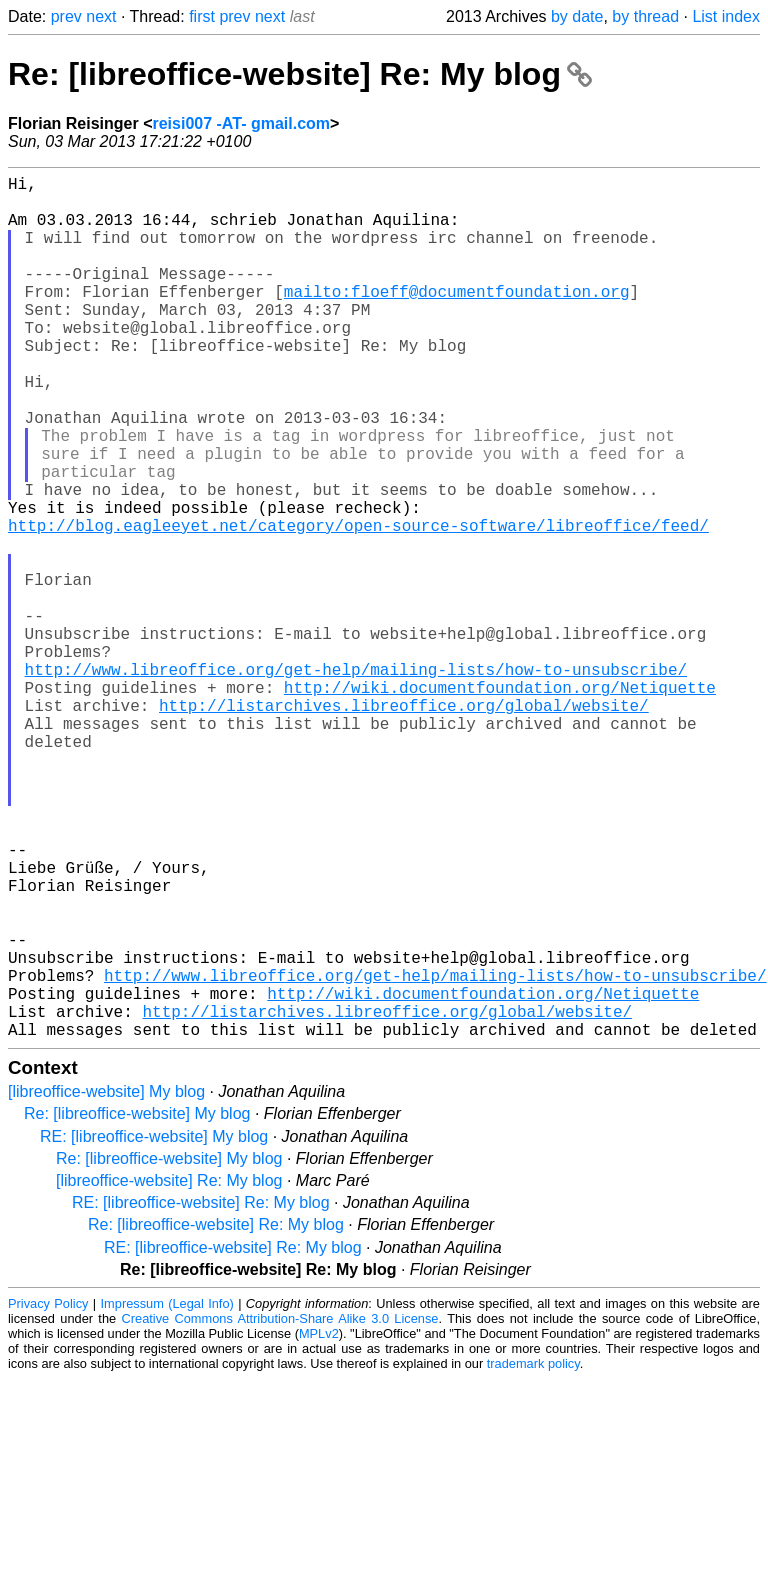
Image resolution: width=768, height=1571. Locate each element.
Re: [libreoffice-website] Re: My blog (300, 74)
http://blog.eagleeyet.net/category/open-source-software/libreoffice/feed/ (358, 605)
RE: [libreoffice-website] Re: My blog (201, 1394)
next (101, 16)
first (202, 16)
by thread (645, 16)
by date (577, 16)
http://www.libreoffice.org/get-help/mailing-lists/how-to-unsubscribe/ (356, 781)
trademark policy (533, 1555)
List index (726, 16)
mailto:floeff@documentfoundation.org (457, 319)
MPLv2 (319, 1525)
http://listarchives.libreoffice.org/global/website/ (404, 825)
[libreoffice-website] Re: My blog (169, 1372)
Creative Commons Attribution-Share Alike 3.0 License (280, 1510)
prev (66, 16)
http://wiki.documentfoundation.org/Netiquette (500, 803)
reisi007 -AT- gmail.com (241, 123)
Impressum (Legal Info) (167, 1495)
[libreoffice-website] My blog (106, 1283)
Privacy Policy (48, 1495)
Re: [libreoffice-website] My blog (137, 1305)
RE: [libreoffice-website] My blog (154, 1328)
